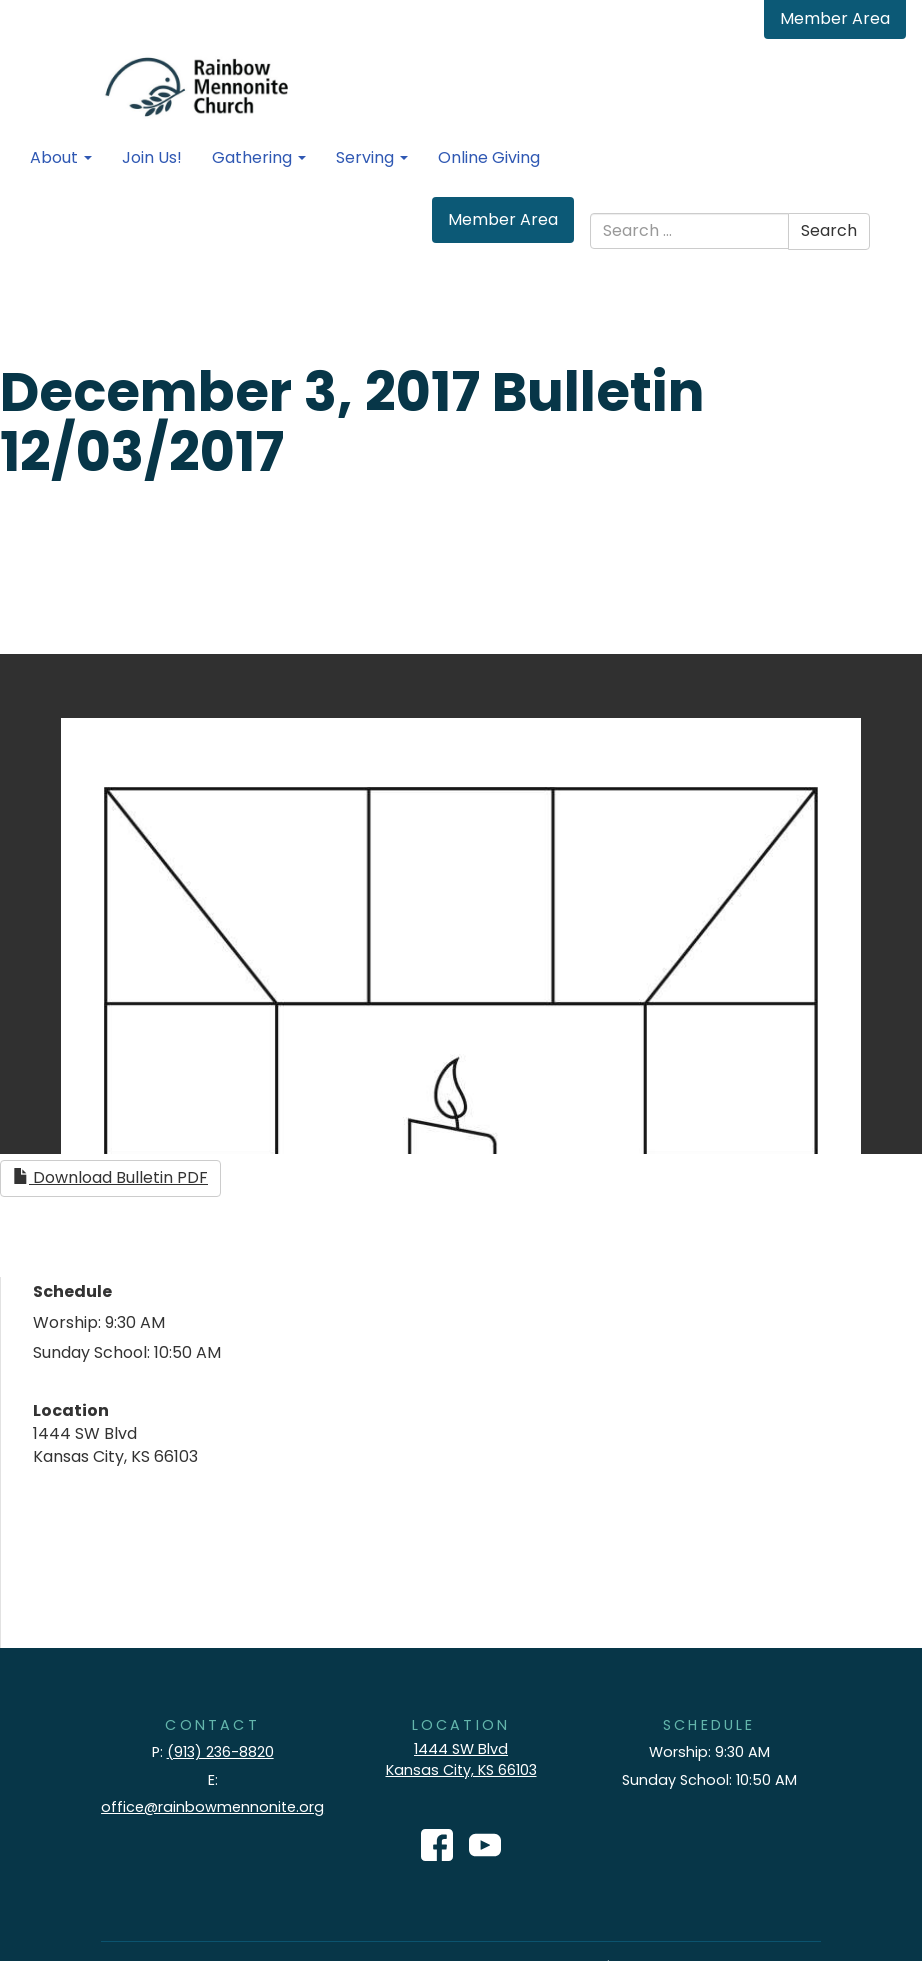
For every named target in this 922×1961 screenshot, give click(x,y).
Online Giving (489, 157)
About (61, 157)
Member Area (835, 18)
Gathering (259, 157)
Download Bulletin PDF (110, 1177)
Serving (372, 157)
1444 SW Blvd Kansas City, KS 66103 (461, 1759)
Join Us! (152, 157)
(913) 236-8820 (220, 1752)
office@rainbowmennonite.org (212, 1807)
